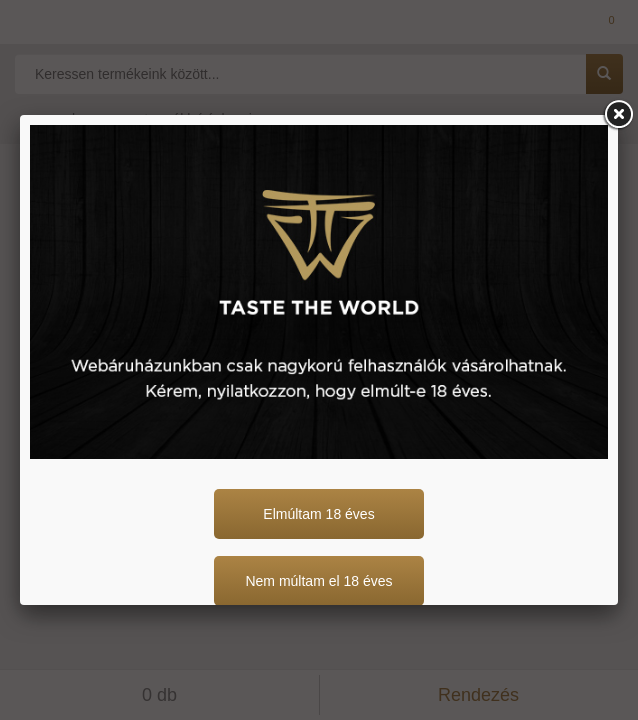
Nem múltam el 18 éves (318, 581)
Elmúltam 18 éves (318, 514)
